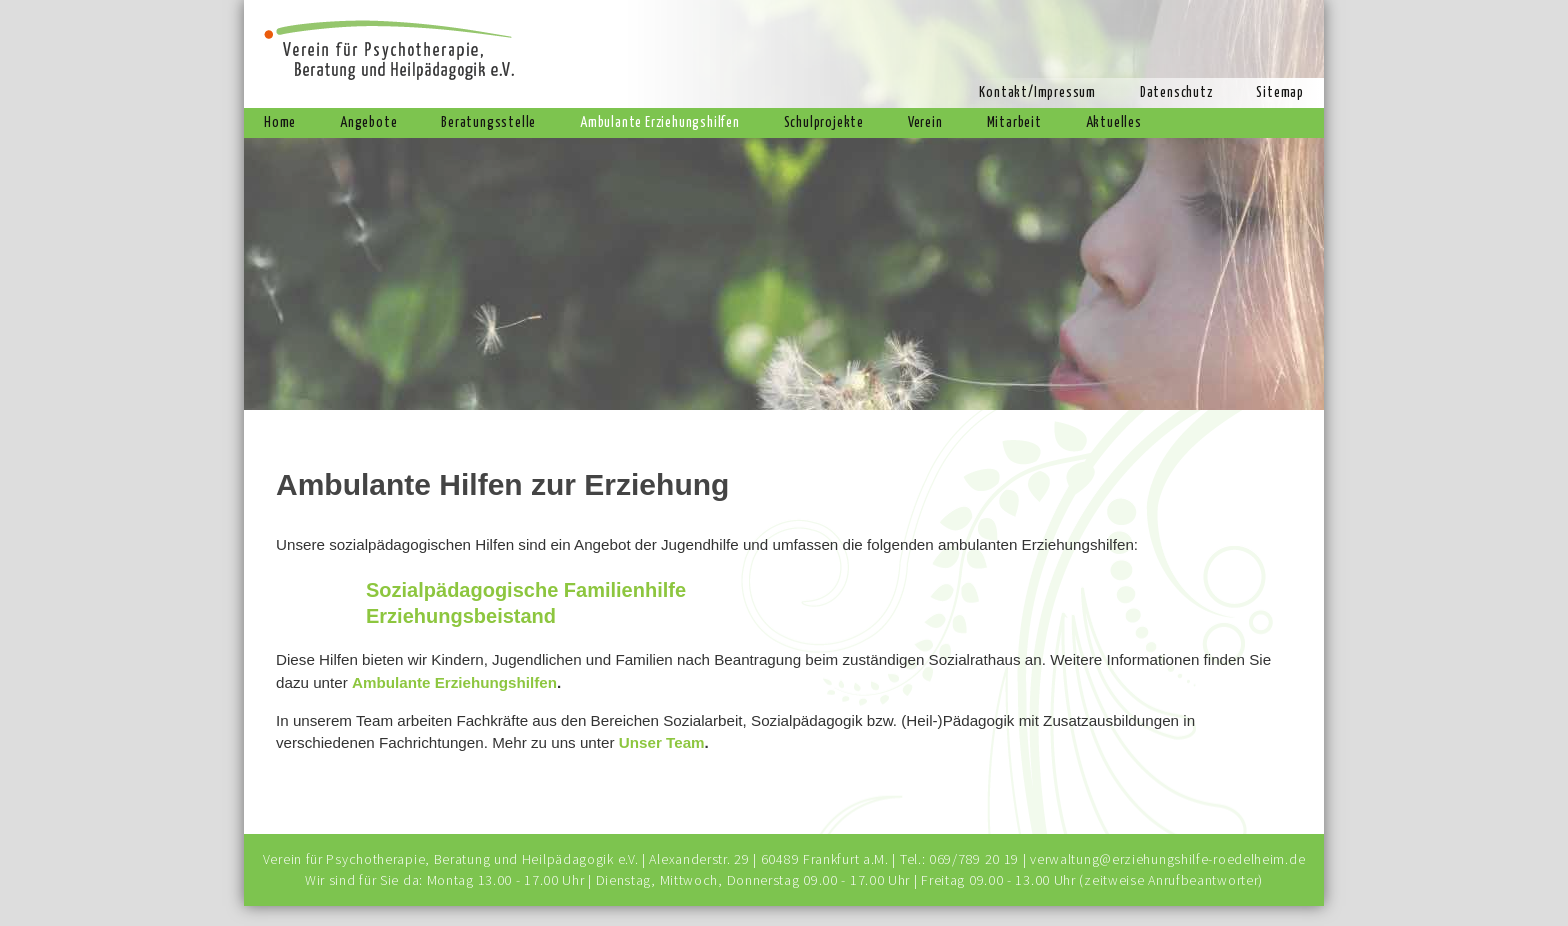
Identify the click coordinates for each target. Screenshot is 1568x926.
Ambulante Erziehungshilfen (660, 123)
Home (280, 123)
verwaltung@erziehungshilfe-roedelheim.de (1167, 859)
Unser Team (662, 742)
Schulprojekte (824, 123)
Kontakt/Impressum (1037, 93)
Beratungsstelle (488, 123)
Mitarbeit (1014, 123)
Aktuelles (1114, 123)
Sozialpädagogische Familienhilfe (526, 590)
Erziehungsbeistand (461, 616)
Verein (925, 123)
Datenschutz (1176, 93)
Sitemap (1280, 93)
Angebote (368, 123)
